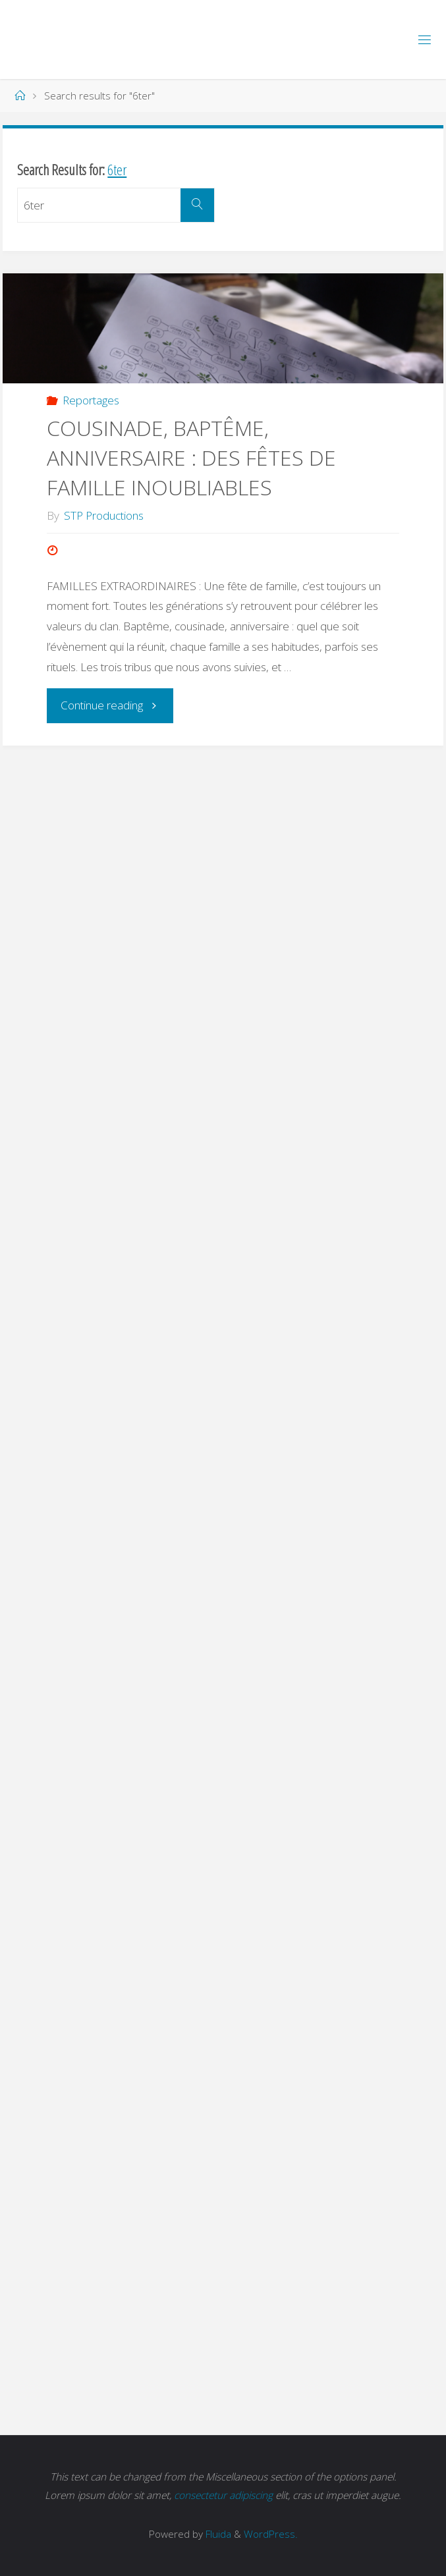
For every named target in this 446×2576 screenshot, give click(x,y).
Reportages (91, 400)
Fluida (217, 2534)
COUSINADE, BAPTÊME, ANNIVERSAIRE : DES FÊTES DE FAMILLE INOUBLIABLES (191, 457)
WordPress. (271, 2534)
